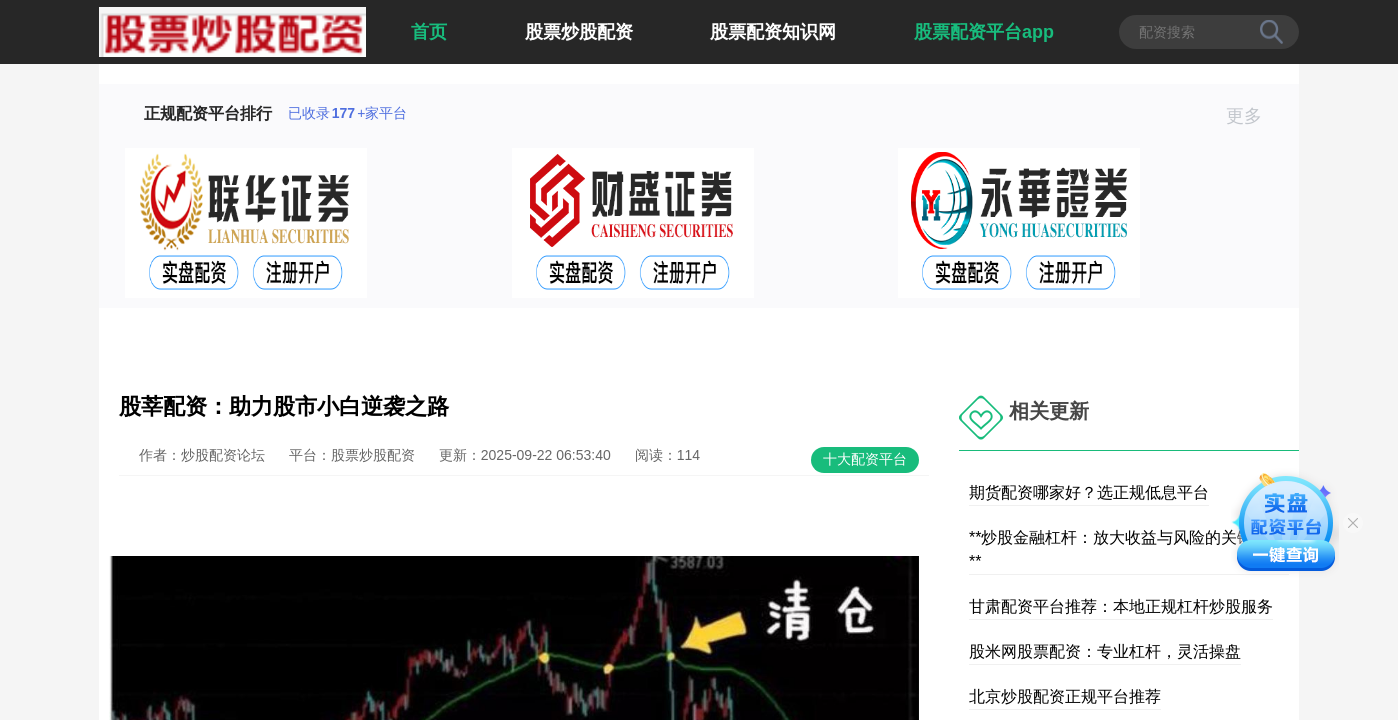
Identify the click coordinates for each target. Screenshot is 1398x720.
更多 (1252, 116)
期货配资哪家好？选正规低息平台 (1089, 492)
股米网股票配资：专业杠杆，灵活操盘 (1105, 651)
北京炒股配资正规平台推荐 (1065, 696)
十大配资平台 (865, 459)
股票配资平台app (984, 32)
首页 (429, 32)
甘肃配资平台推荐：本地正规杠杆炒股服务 (1121, 606)
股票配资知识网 (773, 32)
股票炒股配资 (579, 32)
